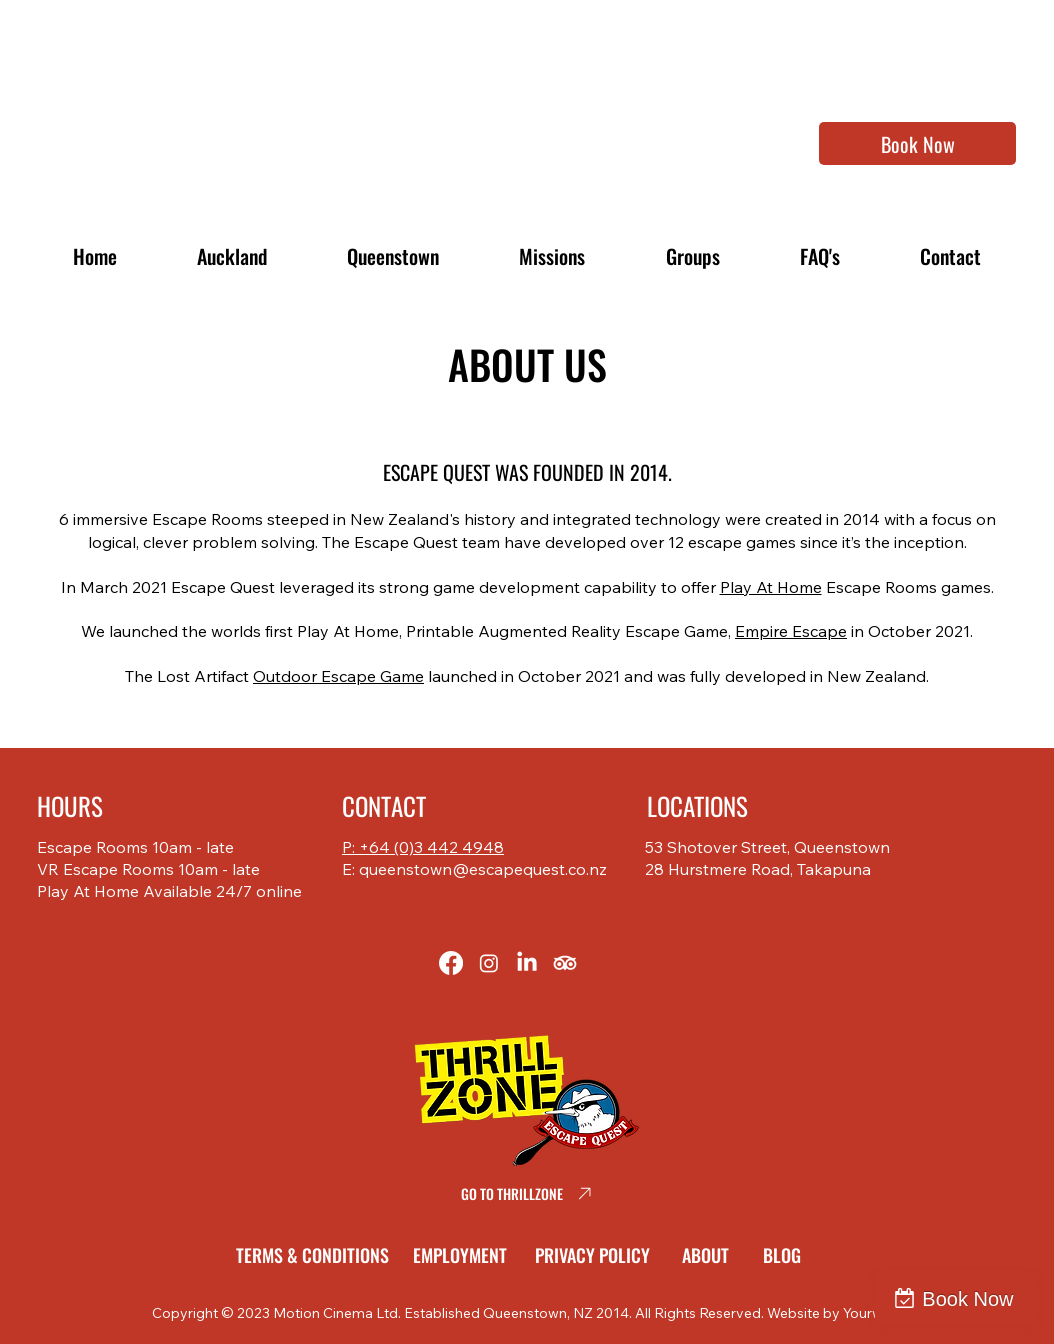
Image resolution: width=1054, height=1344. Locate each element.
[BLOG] (786, 1255)
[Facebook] (451, 963)
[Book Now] (917, 143)
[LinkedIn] (527, 963)
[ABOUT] (709, 1255)
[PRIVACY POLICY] (596, 1255)
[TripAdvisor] (565, 963)
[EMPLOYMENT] (463, 1255)
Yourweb (871, 1313)
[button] (552, 256)
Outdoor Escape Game (338, 676)
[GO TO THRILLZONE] (526, 1194)
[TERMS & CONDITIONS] (316, 1255)
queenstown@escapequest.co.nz (483, 869)
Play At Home (771, 587)
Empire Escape (791, 631)
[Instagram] (489, 963)
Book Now (967, 1299)
